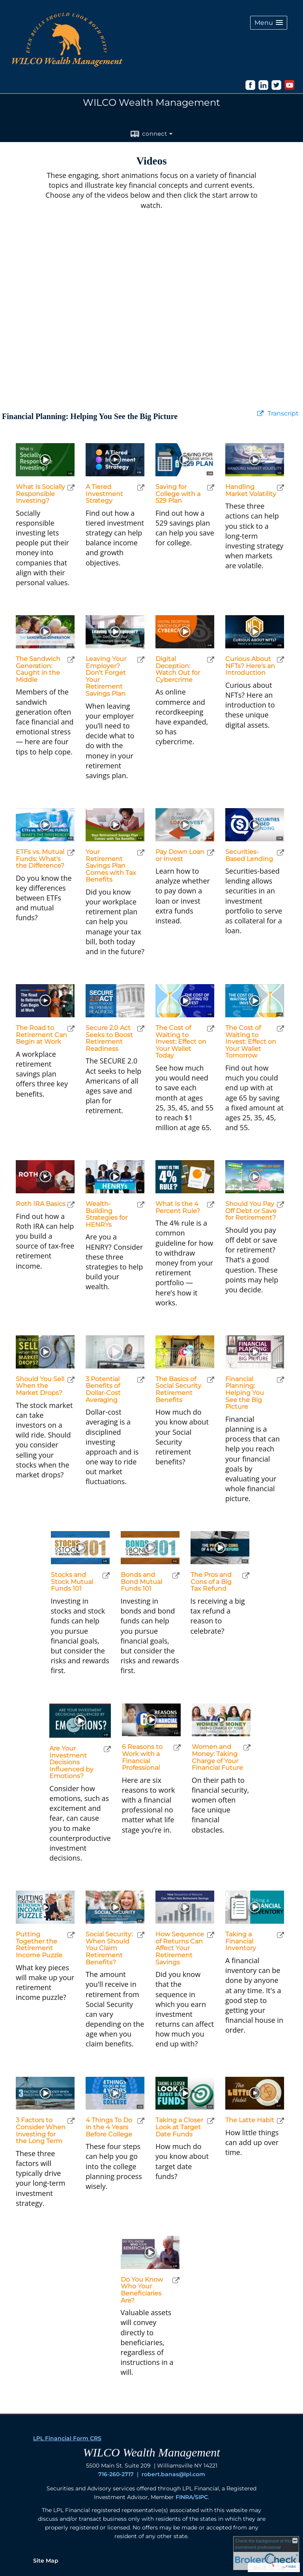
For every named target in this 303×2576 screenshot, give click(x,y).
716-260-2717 (116, 2474)
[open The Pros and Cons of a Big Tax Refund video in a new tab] (245, 1575)
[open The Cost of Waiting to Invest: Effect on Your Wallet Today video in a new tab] (210, 1028)
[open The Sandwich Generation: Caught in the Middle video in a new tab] (71, 659)
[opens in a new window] (250, 88)
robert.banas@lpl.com (173, 2474)
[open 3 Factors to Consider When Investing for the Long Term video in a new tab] (71, 2121)
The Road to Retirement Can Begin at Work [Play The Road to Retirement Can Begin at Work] (41, 1034)
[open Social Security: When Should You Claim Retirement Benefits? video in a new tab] (140, 1935)
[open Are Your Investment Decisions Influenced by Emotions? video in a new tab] (107, 1749)
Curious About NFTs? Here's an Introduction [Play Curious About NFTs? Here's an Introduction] (250, 665)
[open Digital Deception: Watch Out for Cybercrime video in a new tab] (210, 659)
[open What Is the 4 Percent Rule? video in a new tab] (210, 1204)
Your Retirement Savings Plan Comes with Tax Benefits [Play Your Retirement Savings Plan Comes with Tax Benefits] (111, 865)
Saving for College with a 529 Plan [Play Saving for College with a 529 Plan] (177, 493)
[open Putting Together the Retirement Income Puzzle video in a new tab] (71, 1935)
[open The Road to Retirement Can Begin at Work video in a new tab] (71, 1028)
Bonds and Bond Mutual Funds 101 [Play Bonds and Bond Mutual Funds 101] (141, 1581)
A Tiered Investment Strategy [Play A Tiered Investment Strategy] (104, 493)
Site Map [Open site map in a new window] (45, 2560)
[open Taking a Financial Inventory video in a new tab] (280, 1935)
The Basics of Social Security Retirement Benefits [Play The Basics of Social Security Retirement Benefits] (178, 1389)
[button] (268, 23)
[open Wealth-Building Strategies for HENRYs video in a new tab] (140, 1204)
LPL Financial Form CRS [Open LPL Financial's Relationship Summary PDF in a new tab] (67, 2438)
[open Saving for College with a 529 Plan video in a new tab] (210, 487)
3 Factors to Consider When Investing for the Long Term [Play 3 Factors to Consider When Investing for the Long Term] (40, 2130)
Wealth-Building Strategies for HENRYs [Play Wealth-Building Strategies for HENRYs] (106, 1214)
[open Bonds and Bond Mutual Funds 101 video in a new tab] (176, 1575)
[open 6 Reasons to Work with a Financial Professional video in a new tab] (177, 1747)
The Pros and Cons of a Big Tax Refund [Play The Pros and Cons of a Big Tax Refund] (211, 1581)
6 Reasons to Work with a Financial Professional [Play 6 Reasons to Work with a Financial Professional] (142, 1757)
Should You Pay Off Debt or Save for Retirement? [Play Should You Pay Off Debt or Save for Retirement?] (251, 1210)
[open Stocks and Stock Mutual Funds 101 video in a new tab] (106, 1575)
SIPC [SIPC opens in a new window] (201, 2497)
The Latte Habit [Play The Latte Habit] (249, 2120)
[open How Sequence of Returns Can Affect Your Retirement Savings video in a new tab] (210, 1935)
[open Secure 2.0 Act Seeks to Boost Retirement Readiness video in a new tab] (140, 1028)
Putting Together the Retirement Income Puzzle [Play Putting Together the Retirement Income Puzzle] (39, 1944)
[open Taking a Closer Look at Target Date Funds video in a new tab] (210, 2121)
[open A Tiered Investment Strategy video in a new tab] (140, 487)
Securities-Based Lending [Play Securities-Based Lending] (249, 855)
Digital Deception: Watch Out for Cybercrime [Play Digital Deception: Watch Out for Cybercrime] (177, 669)
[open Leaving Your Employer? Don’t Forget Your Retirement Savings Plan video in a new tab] (140, 659)
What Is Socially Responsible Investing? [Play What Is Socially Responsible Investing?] (40, 493)
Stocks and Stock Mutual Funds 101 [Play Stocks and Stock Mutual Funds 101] (72, 1581)
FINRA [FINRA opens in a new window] (184, 2497)
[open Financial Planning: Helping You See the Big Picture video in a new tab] (280, 1380)
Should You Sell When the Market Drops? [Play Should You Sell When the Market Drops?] (40, 1386)
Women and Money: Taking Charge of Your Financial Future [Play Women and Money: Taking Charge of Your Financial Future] (217, 1757)
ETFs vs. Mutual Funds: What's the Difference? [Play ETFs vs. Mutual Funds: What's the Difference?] (40, 858)
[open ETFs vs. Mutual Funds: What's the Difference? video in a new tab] (71, 852)
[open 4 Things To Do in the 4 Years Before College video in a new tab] (140, 2121)
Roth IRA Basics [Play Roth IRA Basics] (40, 1204)
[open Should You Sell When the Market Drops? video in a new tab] (71, 1380)
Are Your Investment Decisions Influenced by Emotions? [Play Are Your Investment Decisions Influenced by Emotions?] (71, 1762)
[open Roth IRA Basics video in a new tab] (71, 1204)
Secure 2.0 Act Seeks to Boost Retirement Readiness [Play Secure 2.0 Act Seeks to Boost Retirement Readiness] (109, 1038)
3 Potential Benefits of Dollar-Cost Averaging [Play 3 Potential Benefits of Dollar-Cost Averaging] (103, 1389)
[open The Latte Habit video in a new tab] (280, 2121)
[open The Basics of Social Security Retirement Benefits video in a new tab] (210, 1380)
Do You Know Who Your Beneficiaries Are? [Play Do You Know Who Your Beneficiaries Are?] (142, 2290)
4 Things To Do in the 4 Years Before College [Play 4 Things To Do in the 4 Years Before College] (109, 2127)
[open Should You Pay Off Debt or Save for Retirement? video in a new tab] (280, 1204)
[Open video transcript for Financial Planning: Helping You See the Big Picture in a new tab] (283, 413)
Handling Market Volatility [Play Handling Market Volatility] (250, 490)
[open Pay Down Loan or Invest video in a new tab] (210, 852)
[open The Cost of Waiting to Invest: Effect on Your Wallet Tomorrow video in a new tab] (280, 1028)
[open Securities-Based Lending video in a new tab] (280, 852)
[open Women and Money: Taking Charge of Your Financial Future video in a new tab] (247, 1747)
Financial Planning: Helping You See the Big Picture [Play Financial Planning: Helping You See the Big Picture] (244, 1393)
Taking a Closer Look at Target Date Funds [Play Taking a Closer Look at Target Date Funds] (179, 2127)
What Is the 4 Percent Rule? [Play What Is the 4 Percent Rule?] (177, 1207)
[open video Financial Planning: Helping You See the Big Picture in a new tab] (260, 413)
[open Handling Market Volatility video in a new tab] (280, 487)
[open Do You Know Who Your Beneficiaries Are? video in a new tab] (176, 2280)
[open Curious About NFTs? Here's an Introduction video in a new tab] (280, 659)
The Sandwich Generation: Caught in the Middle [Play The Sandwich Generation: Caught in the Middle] (38, 669)
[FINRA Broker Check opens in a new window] (266, 2553)
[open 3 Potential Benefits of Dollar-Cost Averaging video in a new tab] (140, 1380)
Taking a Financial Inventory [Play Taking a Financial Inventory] (240, 1941)
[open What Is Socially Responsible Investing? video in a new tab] (71, 487)
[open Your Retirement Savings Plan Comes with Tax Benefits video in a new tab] (140, 852)
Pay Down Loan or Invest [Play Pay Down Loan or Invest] (179, 855)
